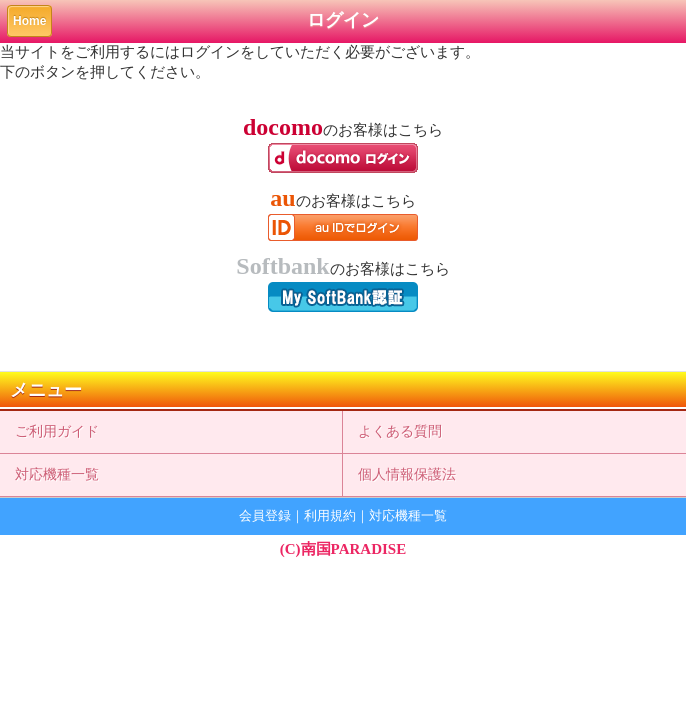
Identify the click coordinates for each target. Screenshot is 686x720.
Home (29, 21)
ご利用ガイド (57, 431)
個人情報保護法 (407, 474)
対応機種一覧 (57, 474)
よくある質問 (400, 431)
